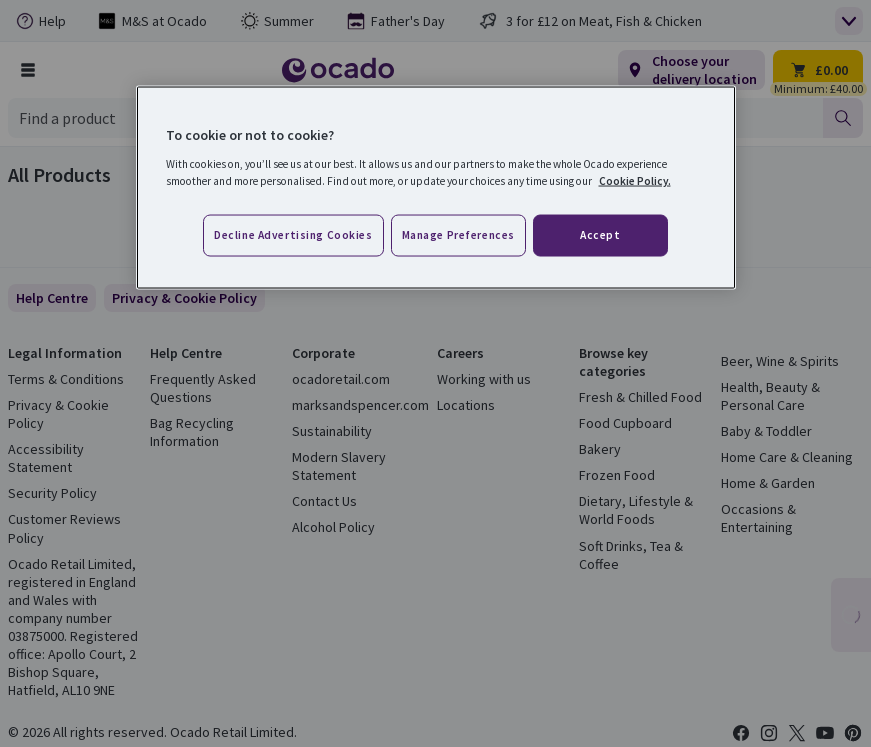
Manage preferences (458, 234)
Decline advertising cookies (293, 234)
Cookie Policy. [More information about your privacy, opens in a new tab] (635, 180)
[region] (436, 188)
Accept (600, 234)
